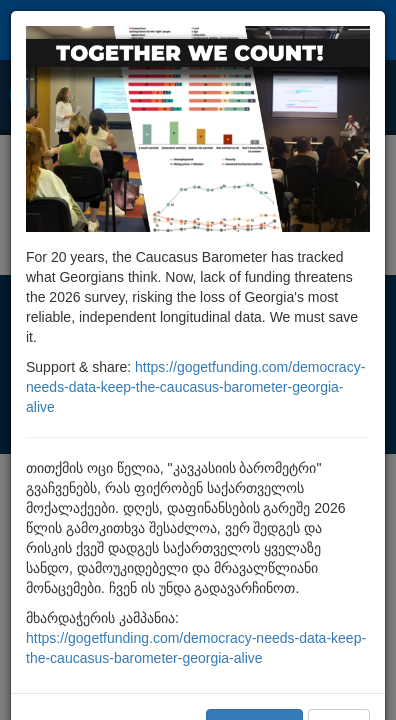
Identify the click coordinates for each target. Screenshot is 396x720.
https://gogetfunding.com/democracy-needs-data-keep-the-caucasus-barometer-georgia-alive (195, 387)
